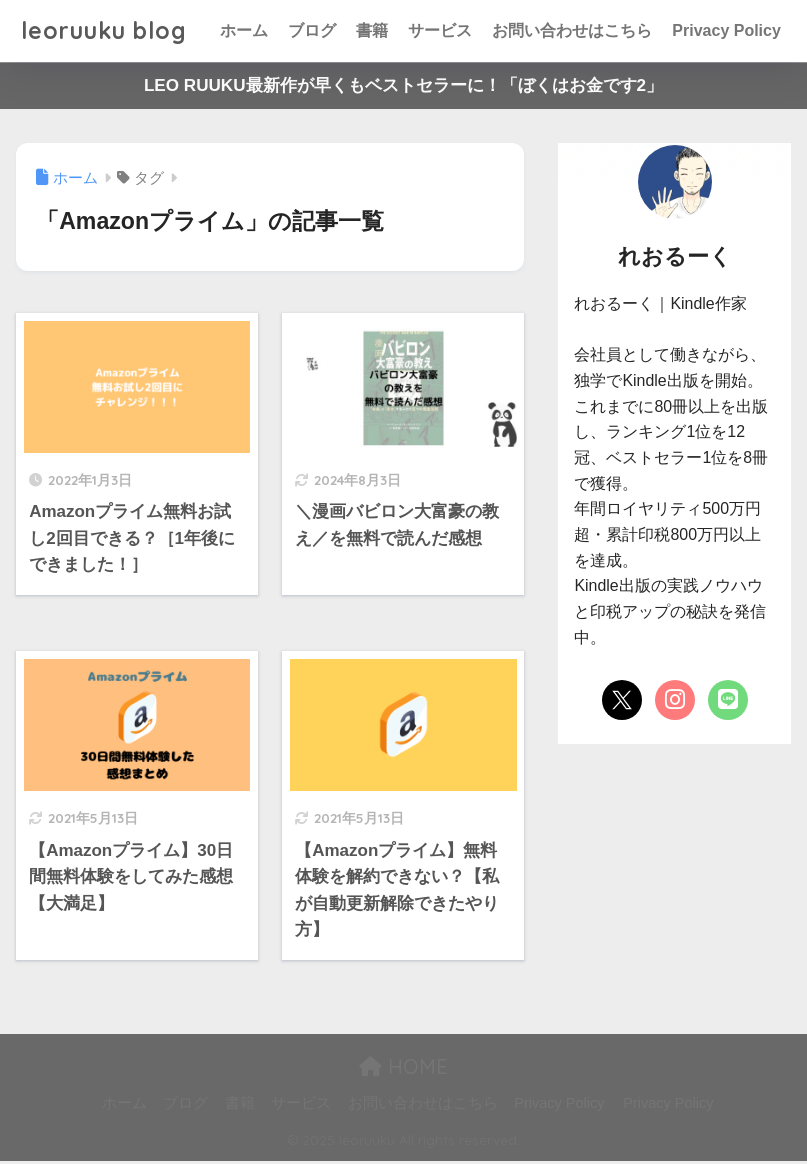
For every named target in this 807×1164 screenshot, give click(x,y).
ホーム (244, 30)
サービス (440, 30)
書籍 (372, 30)
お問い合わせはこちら (572, 30)
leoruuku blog (104, 30)
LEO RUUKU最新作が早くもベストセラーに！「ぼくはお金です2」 (403, 85)
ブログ (312, 30)
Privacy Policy (726, 30)
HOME (403, 1070)
